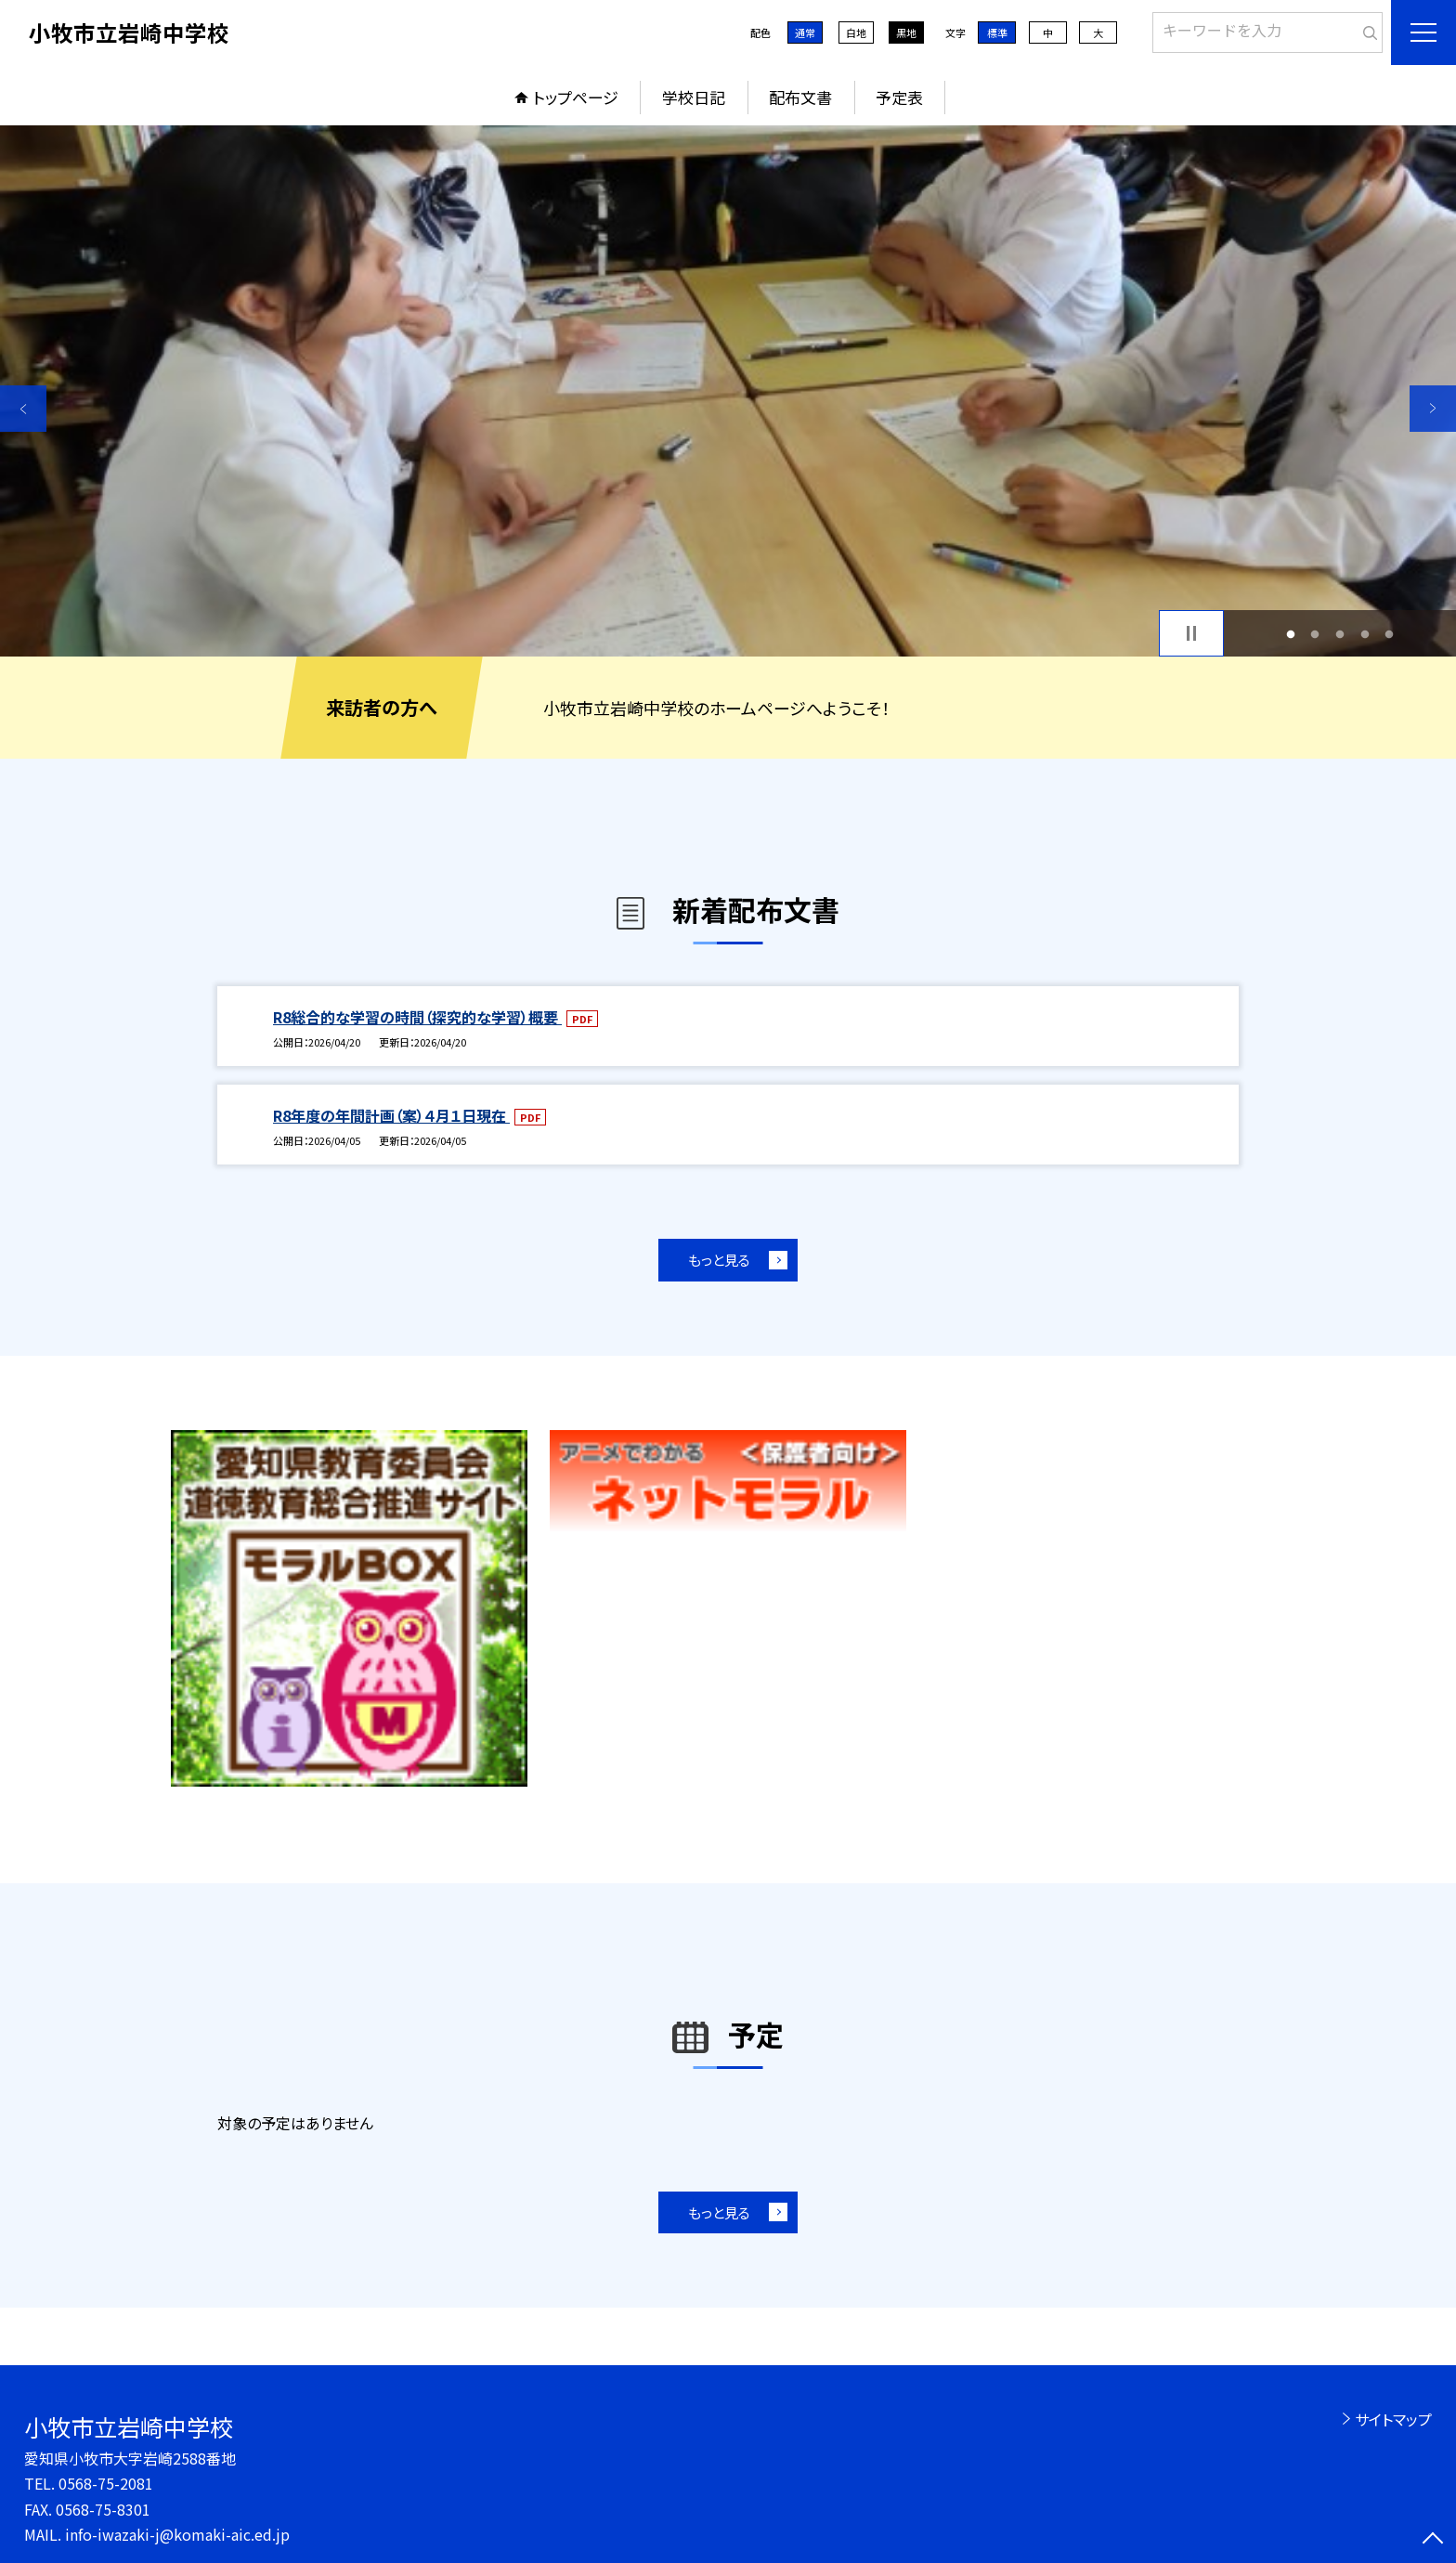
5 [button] (1389, 634)
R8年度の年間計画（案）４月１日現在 (391, 1115)
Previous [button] (23, 408)
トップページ (575, 97)
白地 (856, 32)
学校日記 (693, 97)
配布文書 (800, 97)
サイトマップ (1393, 2419)
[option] (728, 391)
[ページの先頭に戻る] (1433, 2540)
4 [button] (1364, 634)
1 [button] (1290, 634)
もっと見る (719, 1259)
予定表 (899, 97)
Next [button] (1433, 408)
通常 (805, 32)
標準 (997, 32)
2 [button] (1315, 634)
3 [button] (1340, 634)
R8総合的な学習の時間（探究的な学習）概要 (417, 1017)
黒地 (906, 32)
